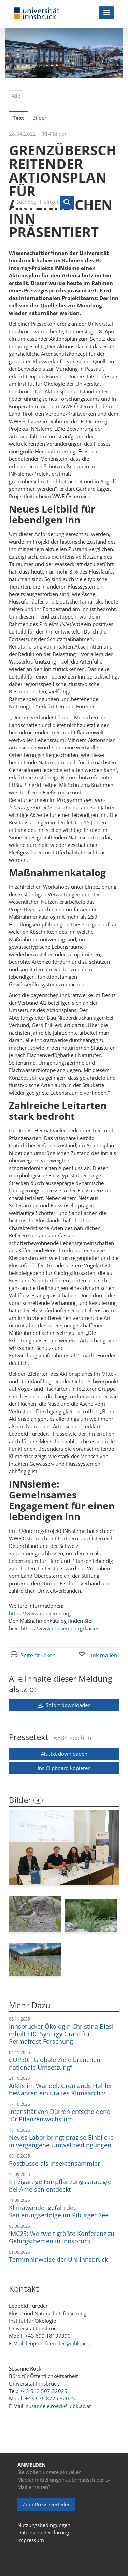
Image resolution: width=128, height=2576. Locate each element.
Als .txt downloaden (64, 1753)
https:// (40, 1613)
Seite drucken (38, 1655)
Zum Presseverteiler (46, 2504)
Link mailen (102, 1655)
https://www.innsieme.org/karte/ (60, 1628)
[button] (67, 202)
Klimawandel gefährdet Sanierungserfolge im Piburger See (59, 2211)
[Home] (37, 14)
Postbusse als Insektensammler (54, 2163)
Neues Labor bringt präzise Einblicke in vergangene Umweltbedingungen (61, 2141)
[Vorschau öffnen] (64, 1848)
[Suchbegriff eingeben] (44, 202)
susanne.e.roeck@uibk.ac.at (58, 2406)
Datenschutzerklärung (43, 2532)
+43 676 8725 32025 (50, 2398)
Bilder (21, 1799)
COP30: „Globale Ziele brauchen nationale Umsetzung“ (54, 2063)
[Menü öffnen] (106, 12)
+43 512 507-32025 (43, 2391)
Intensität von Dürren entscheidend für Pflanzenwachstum (60, 2115)
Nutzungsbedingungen (43, 2524)
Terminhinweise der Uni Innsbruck (58, 2259)
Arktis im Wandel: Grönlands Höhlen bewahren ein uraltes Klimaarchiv (61, 2089)
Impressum (30, 2539)
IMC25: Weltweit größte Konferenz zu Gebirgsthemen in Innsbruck (61, 2237)
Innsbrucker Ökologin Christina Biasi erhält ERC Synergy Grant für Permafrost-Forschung (61, 2033)
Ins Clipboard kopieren (64, 1768)
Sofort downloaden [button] (64, 1705)
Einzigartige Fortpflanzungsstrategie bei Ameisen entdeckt (60, 2185)
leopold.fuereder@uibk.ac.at (59, 2343)
